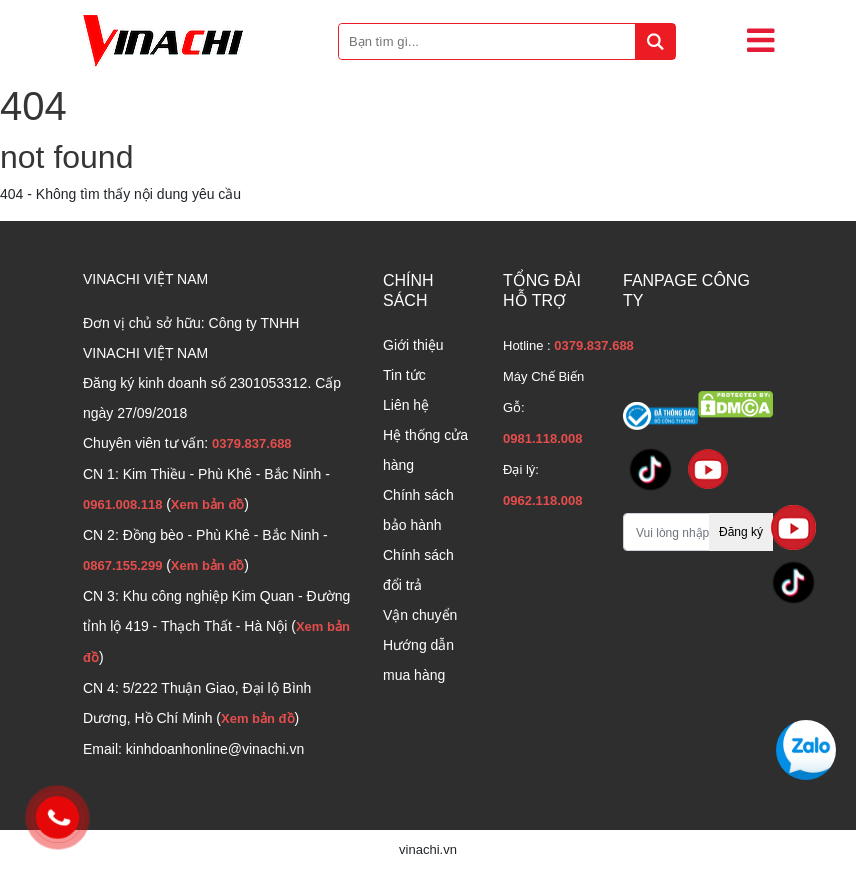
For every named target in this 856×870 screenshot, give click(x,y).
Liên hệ (406, 405)
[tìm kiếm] (655, 41)
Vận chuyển (420, 615)
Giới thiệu (413, 345)
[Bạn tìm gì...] (507, 41)
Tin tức (404, 375)
